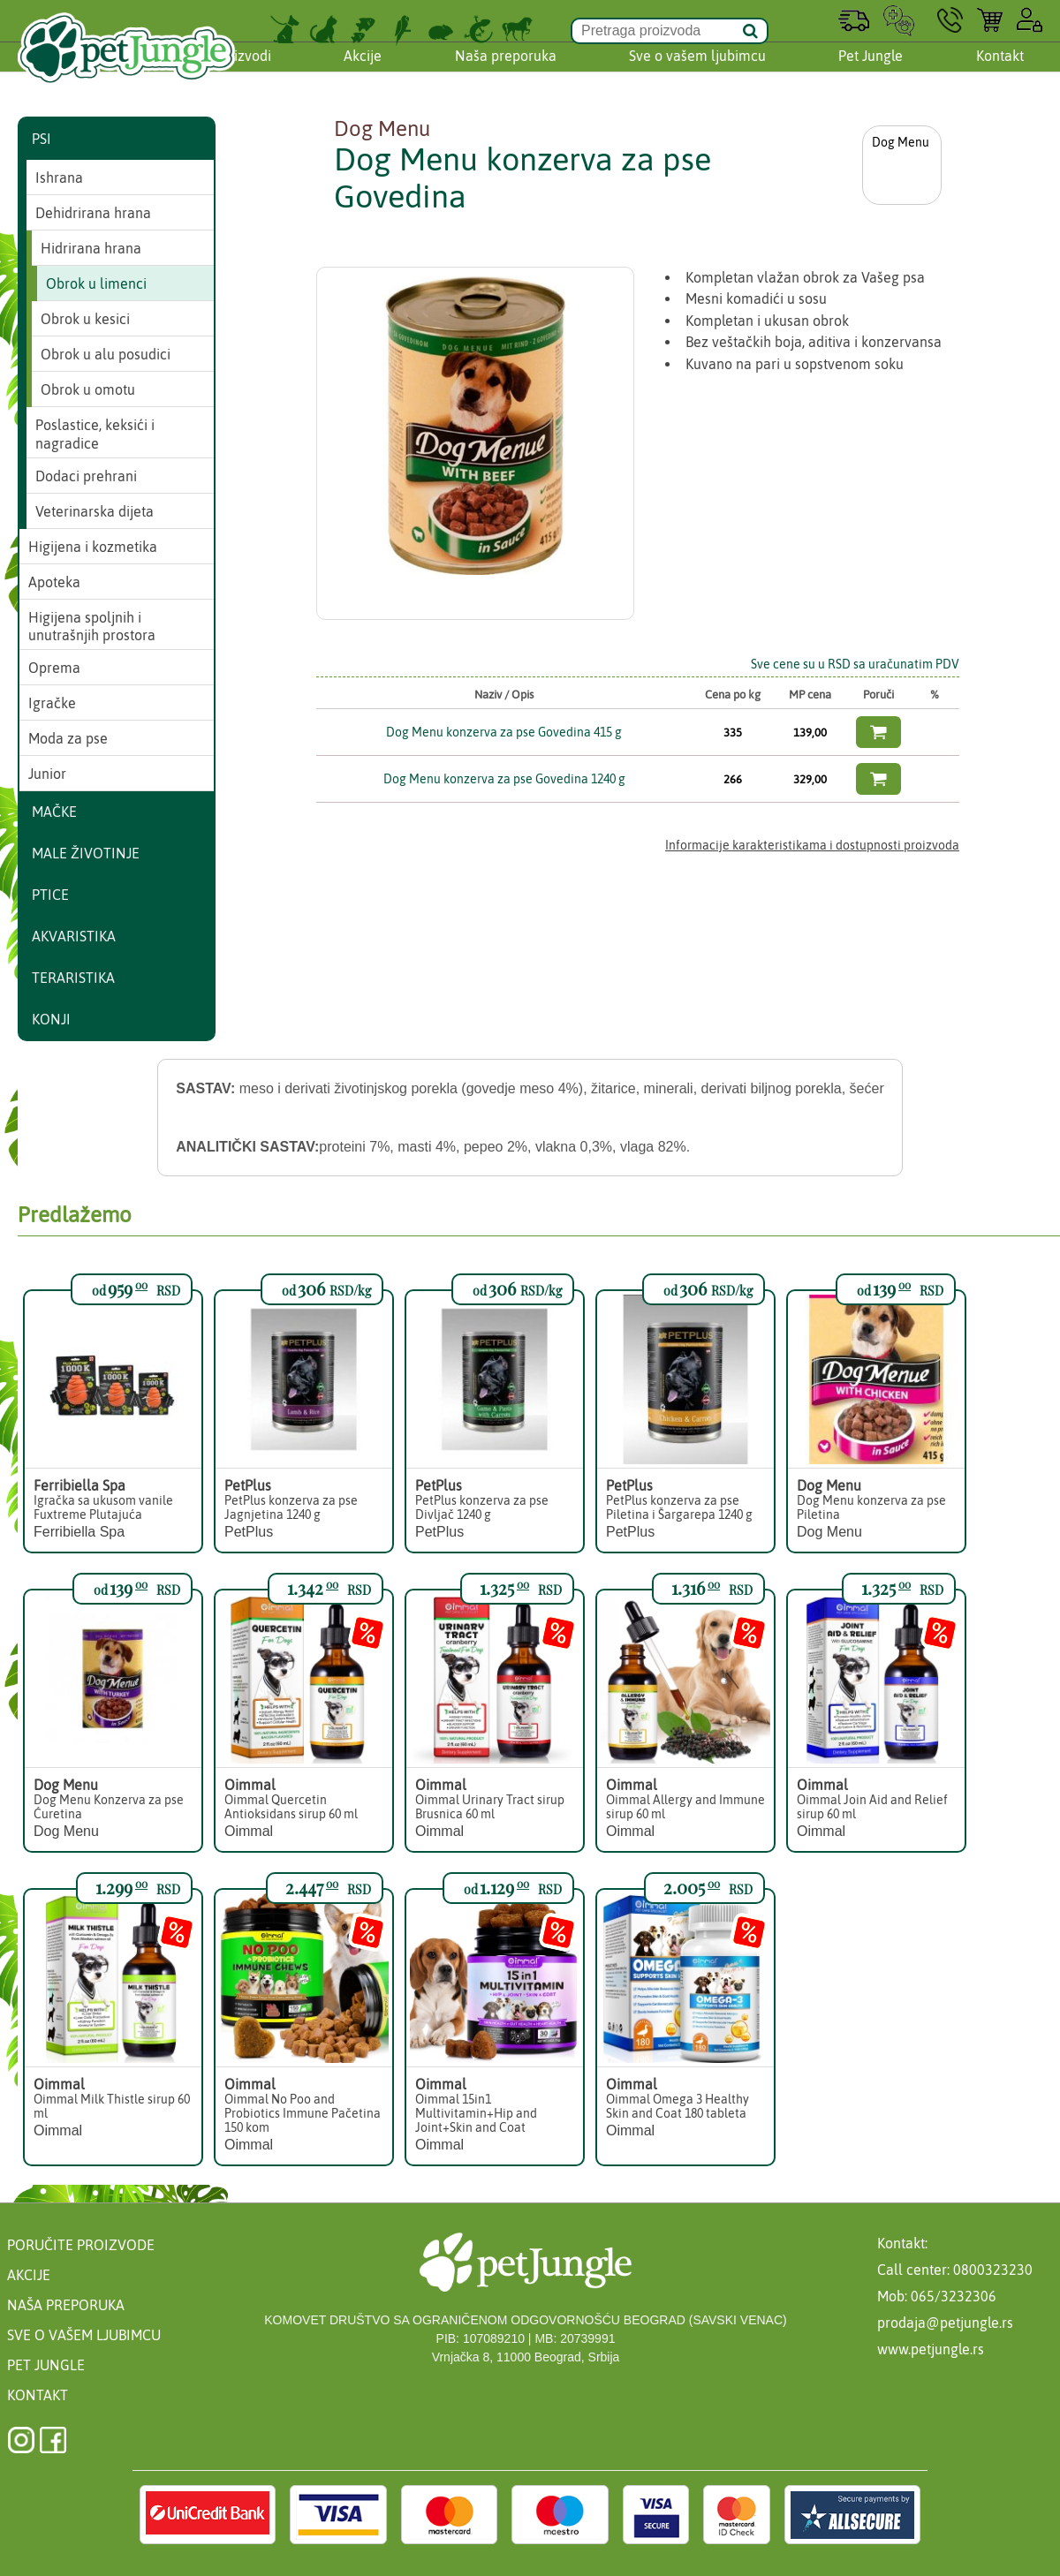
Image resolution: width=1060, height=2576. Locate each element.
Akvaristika (74, 936)
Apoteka (54, 582)
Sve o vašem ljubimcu (697, 73)
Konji (51, 1019)
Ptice (50, 895)
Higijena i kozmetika (92, 547)
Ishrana (59, 177)
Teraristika (73, 978)
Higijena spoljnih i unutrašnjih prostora (91, 626)
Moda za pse (68, 738)
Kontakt (1000, 73)
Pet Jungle (870, 73)
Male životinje (86, 853)
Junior (47, 774)
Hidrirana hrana (91, 248)
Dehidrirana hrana (93, 213)
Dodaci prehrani (86, 476)
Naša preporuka (505, 73)
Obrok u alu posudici (105, 354)
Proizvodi (242, 73)
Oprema (54, 668)
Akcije (363, 73)
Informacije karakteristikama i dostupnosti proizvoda (812, 845)
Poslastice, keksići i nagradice (95, 434)
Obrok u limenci (96, 283)
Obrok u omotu (88, 389)
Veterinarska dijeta (94, 511)
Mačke (54, 812)
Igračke (52, 703)
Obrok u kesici (85, 319)
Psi (41, 139)
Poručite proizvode (81, 2245)
